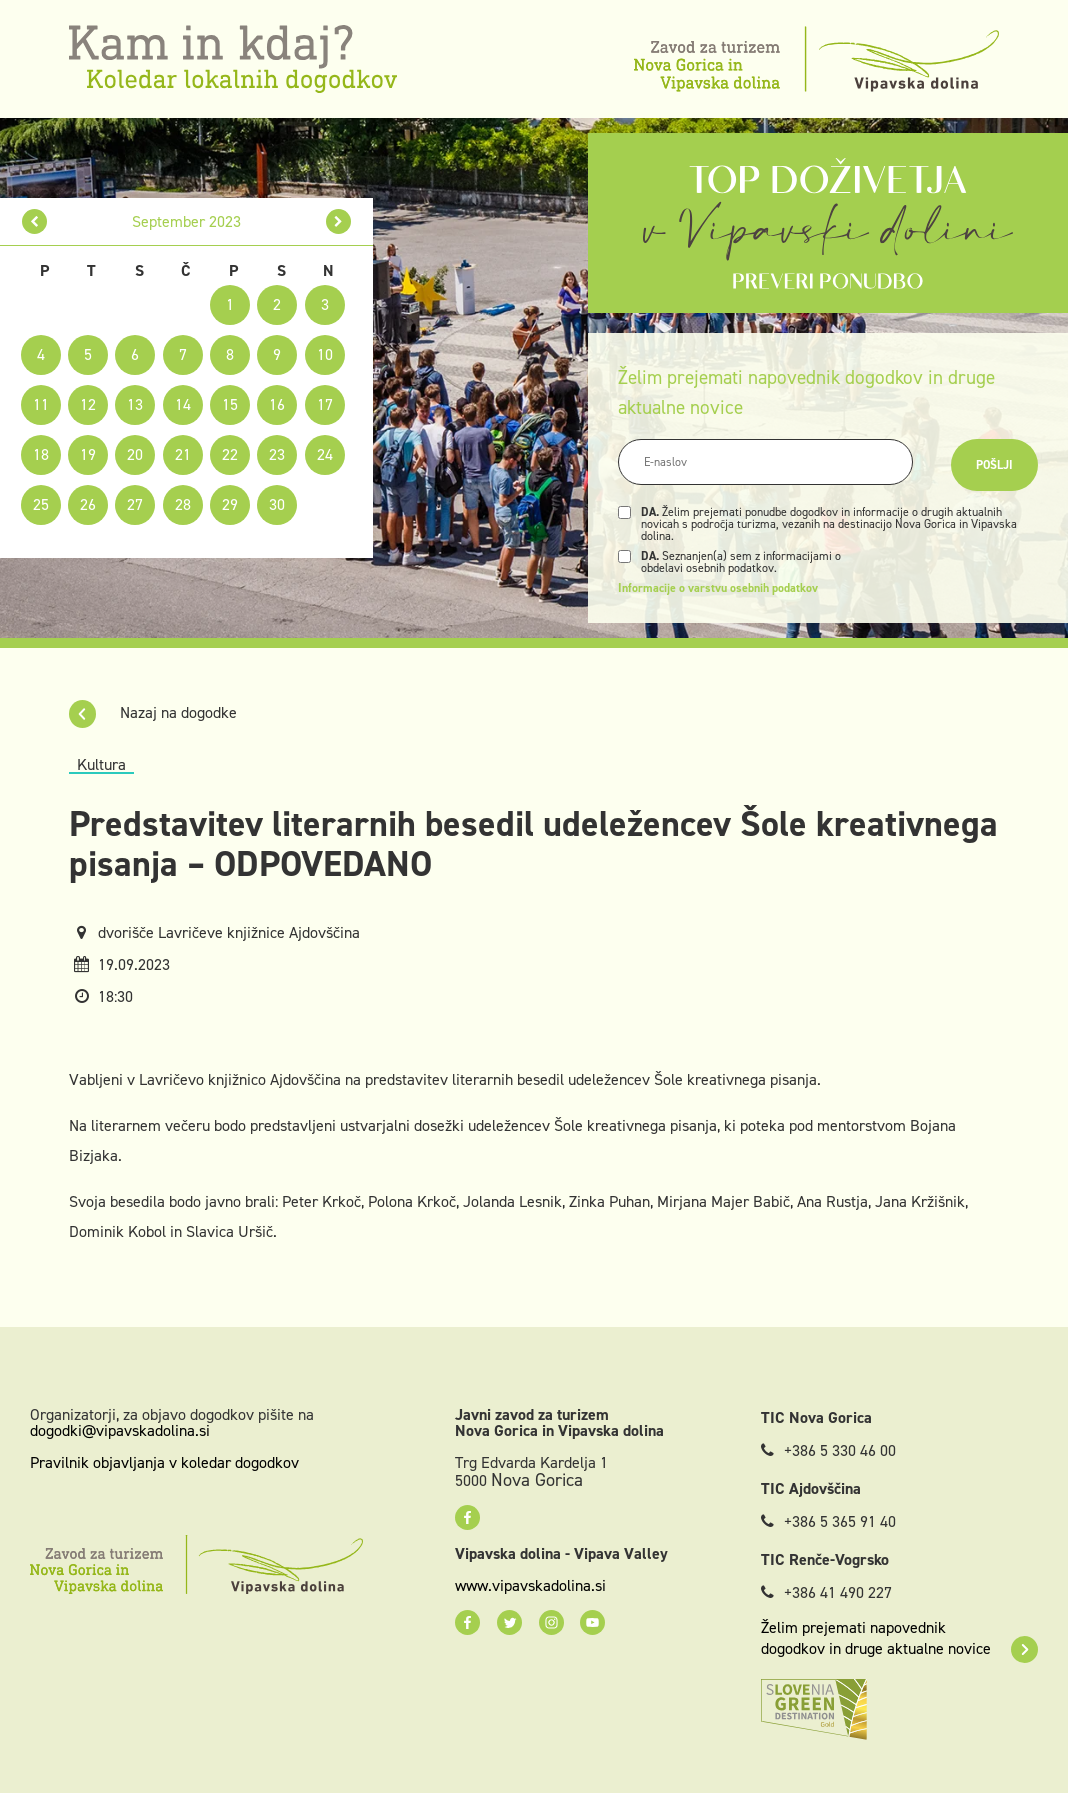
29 (230, 504)
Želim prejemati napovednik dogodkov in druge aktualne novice (899, 1638)
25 (41, 504)
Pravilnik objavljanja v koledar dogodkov (164, 1462)
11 (41, 404)
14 (183, 404)
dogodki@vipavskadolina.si (120, 1430)
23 (277, 454)
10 (325, 354)
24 (325, 454)
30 (277, 504)
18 (41, 454)
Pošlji (994, 465)
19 (88, 454)
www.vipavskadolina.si (530, 1586)
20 (135, 454)
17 (325, 404)
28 (183, 504)
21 (183, 454)
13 (135, 404)
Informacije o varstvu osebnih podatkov (718, 588)
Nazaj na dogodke (153, 712)
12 (88, 404)
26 (88, 504)
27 (135, 504)
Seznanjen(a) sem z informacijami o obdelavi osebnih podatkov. (741, 562)
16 (277, 404)
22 (230, 454)
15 (230, 404)
